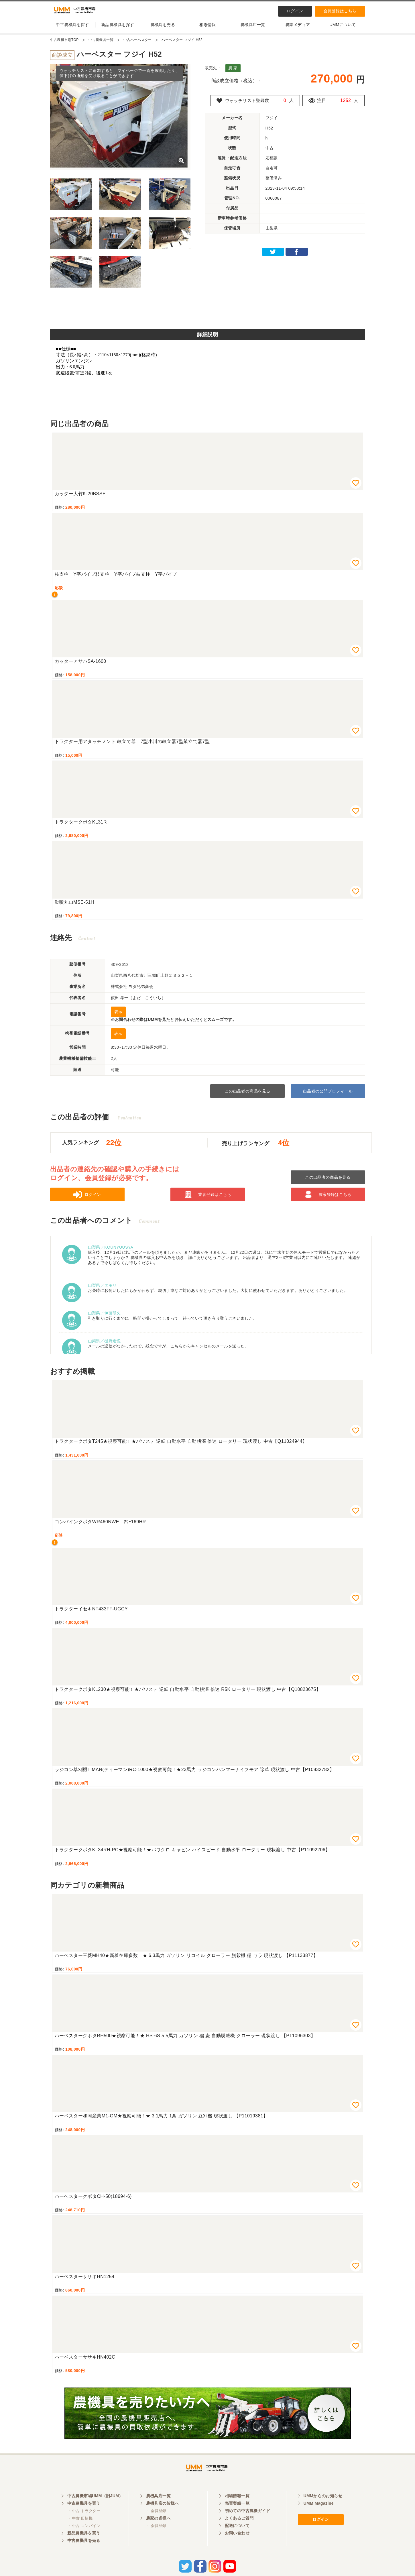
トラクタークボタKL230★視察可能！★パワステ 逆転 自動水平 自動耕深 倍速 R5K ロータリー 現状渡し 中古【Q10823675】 (188, 1694)
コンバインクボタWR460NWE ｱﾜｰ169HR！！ (105, 1526)
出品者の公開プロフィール (328, 1096)
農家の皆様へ (158, 2530)
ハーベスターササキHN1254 (85, 2281)
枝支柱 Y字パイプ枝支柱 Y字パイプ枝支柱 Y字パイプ (116, 579)
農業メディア (297, 29)
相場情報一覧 (237, 2507)
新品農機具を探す (117, 29)
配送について (237, 2537)
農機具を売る (162, 29)
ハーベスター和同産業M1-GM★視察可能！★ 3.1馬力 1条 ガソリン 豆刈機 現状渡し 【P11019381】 (161, 2120)
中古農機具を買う (83, 2515)
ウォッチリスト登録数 (248, 105)
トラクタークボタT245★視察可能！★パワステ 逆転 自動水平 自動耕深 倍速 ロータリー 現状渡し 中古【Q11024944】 (181, 1446)
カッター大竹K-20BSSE (80, 498)
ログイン (295, 11)
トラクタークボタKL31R (81, 826)
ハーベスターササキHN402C (85, 2361)
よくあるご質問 (239, 2530)
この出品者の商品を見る (247, 1096)
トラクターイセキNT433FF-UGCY (91, 1613)
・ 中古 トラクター (83, 2522)
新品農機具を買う (83, 2544)
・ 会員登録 (156, 2522)
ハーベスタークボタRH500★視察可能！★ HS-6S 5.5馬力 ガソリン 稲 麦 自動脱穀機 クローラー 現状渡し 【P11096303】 (185, 2040)
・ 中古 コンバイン (83, 2537)
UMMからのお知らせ (323, 2507)
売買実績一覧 (237, 2515)
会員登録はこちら (339, 11)
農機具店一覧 (252, 29)
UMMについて (342, 29)
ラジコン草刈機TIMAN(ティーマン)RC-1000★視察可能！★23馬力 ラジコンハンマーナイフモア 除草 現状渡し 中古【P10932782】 (195, 1774)
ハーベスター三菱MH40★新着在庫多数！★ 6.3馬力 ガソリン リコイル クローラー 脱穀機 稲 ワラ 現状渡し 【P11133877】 (186, 1960)
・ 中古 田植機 (80, 2530)
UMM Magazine (319, 2515)
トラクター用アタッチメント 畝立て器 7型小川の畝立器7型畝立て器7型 (132, 746)
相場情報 (207, 29)
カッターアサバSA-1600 (80, 666)
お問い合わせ (237, 2544)
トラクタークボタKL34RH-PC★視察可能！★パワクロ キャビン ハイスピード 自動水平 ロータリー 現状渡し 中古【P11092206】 (192, 1854)
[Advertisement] (207, 315)
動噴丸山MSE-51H (74, 907)
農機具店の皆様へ (162, 2515)
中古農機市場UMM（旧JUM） (95, 2507)
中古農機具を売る (83, 2552)
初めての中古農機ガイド (247, 2522)
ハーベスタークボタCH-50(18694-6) (93, 2201)
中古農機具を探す (72, 29)
